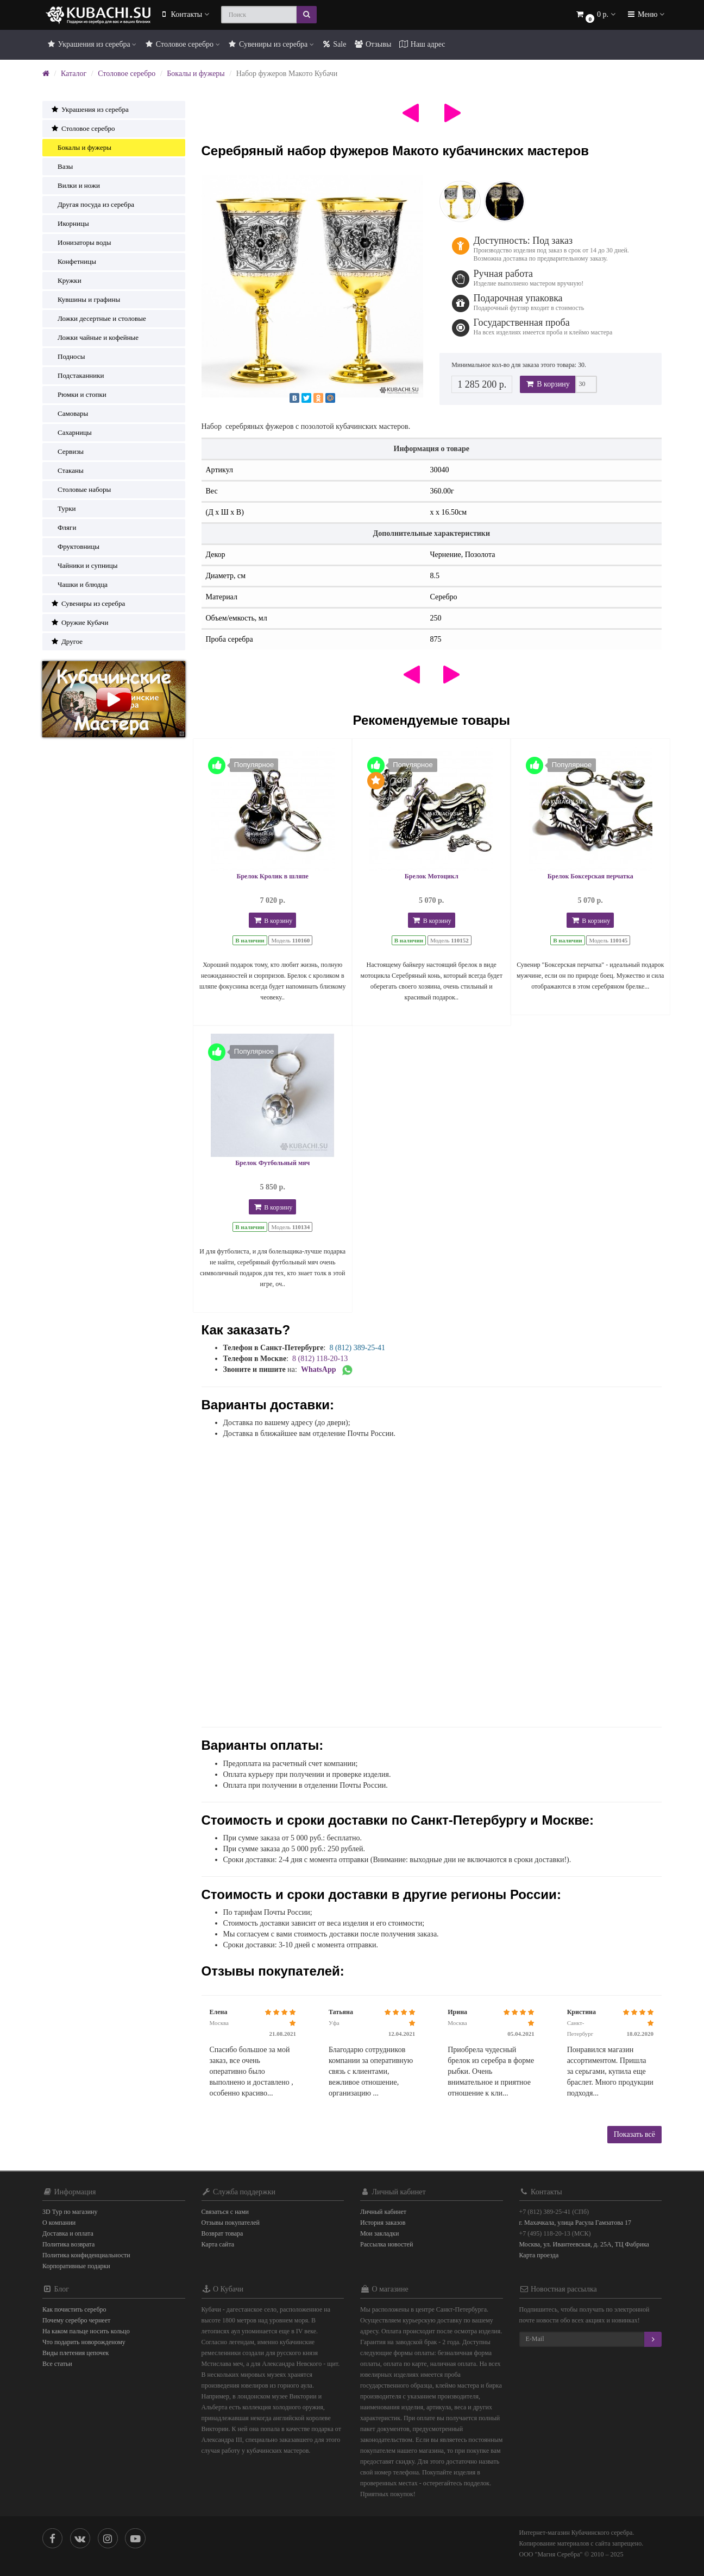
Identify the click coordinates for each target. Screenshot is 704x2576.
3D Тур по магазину (70, 2212)
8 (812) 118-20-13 (320, 1359)
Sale (334, 44)
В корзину (547, 384)
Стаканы (67, 470)
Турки (63, 508)
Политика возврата (68, 2244)
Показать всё (634, 2134)
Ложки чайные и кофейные (95, 337)
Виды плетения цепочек (75, 2353)
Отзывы (372, 44)
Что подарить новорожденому (83, 2342)
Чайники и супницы (84, 565)
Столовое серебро (181, 44)
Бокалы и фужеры (196, 73)
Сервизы (67, 451)
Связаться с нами (225, 2212)
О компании (59, 2222)
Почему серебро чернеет (76, 2320)
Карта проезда (539, 2255)
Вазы (62, 166)
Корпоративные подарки (76, 2266)
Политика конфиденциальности (86, 2255)
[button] (595, 15)
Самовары (69, 413)
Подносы (68, 356)
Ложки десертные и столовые (98, 318)
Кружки (66, 280)
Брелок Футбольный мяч (272, 1163)
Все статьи (57, 2364)
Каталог (73, 73)
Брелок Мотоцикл (431, 876)
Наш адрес (422, 44)
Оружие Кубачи (79, 622)
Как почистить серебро (74, 2309)
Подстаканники (77, 375)
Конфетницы (73, 261)
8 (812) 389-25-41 (357, 1348)
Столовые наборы (81, 489)
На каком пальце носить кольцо (86, 2331)
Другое (67, 641)
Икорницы (70, 223)
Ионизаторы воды (81, 242)
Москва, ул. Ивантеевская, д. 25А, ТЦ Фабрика (584, 2244)
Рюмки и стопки (78, 394)
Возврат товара (222, 2233)
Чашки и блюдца (79, 584)
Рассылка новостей (386, 2244)
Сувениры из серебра (271, 44)
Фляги (63, 527)
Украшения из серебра (91, 44)
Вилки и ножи (75, 185)
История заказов (382, 2222)
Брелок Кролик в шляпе (273, 876)
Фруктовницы (75, 546)
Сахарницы (71, 432)
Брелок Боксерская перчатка (590, 876)
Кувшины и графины (85, 299)
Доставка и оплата (67, 2233)
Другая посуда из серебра (92, 204)
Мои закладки (379, 2233)
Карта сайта (218, 2244)
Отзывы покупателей (231, 2222)
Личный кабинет (383, 2212)
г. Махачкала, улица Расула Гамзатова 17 (575, 2222)
